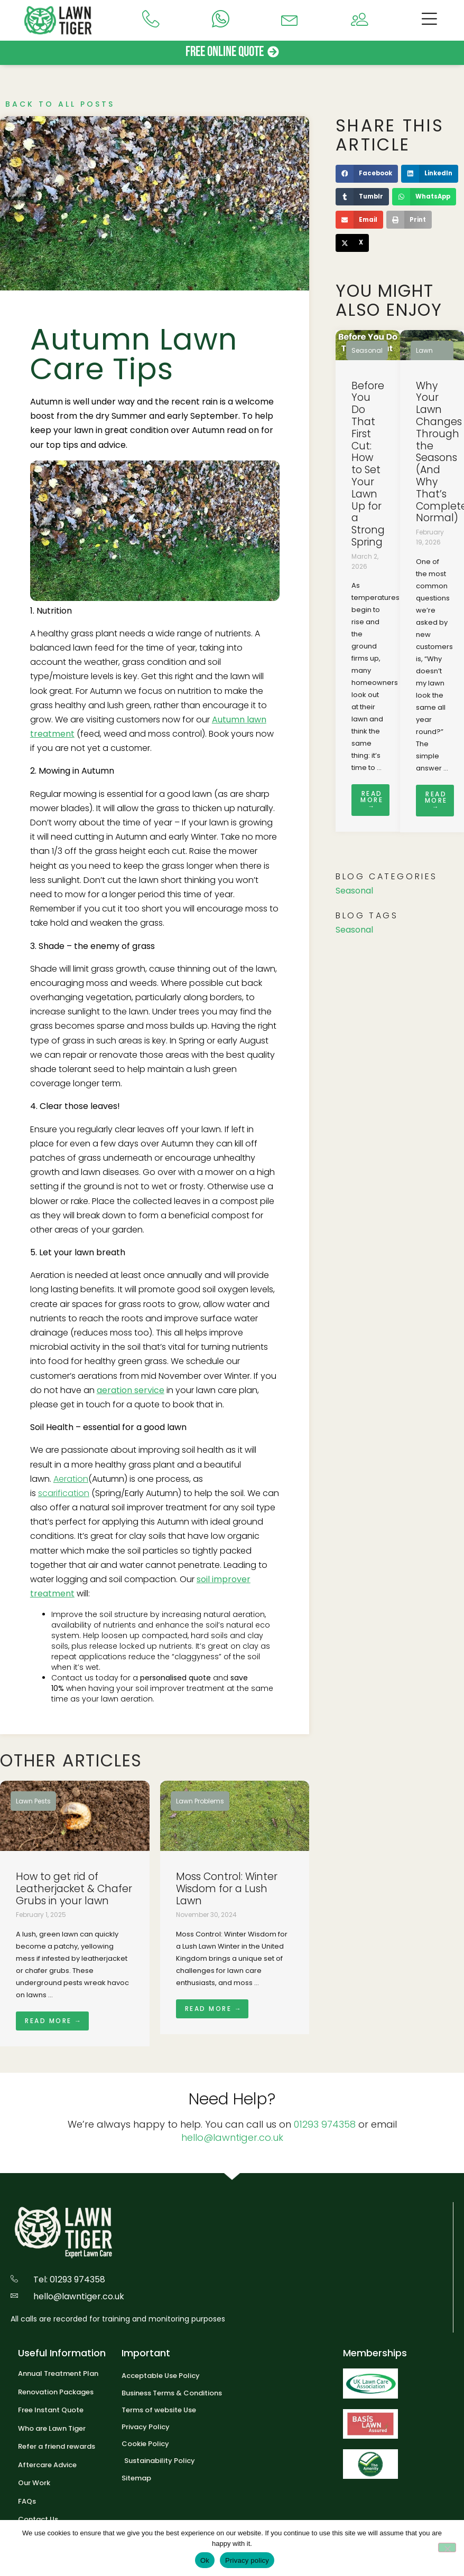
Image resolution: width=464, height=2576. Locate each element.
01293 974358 (325, 2124)
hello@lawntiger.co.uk (232, 2137)
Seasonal (367, 350)
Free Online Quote (224, 52)
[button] (367, 174)
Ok (204, 2560)
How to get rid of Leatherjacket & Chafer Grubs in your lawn (74, 1888)
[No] (447, 2547)
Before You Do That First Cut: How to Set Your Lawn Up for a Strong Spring (368, 464)
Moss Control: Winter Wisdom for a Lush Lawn (226, 1888)
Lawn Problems (200, 1801)
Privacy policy (247, 2560)
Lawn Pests (33, 1801)
